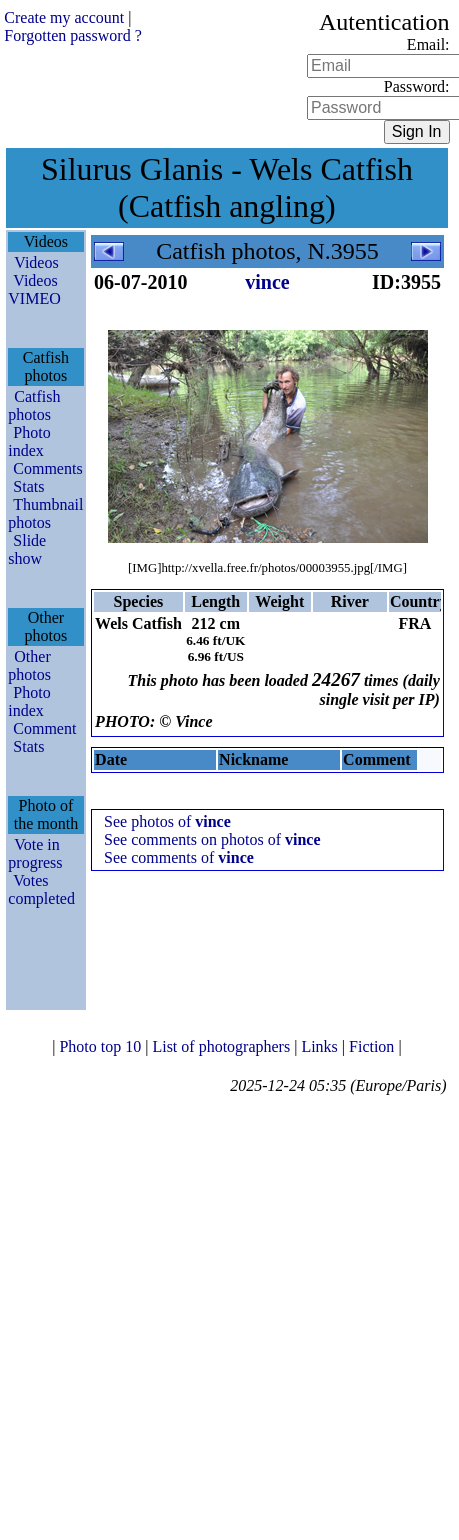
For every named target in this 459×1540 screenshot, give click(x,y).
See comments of (179, 857)
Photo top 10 (102, 1046)
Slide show (27, 549)
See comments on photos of (212, 839)
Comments (47, 468)
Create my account (64, 17)
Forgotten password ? (72, 35)
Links (321, 1046)
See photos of (167, 821)
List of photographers (223, 1046)
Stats (28, 486)
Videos (36, 262)
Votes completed (41, 889)
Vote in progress (35, 853)
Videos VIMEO (34, 289)
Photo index (29, 441)
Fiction (373, 1046)
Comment (44, 728)
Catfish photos (34, 405)
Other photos (29, 665)
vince (267, 282)
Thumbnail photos (45, 513)
